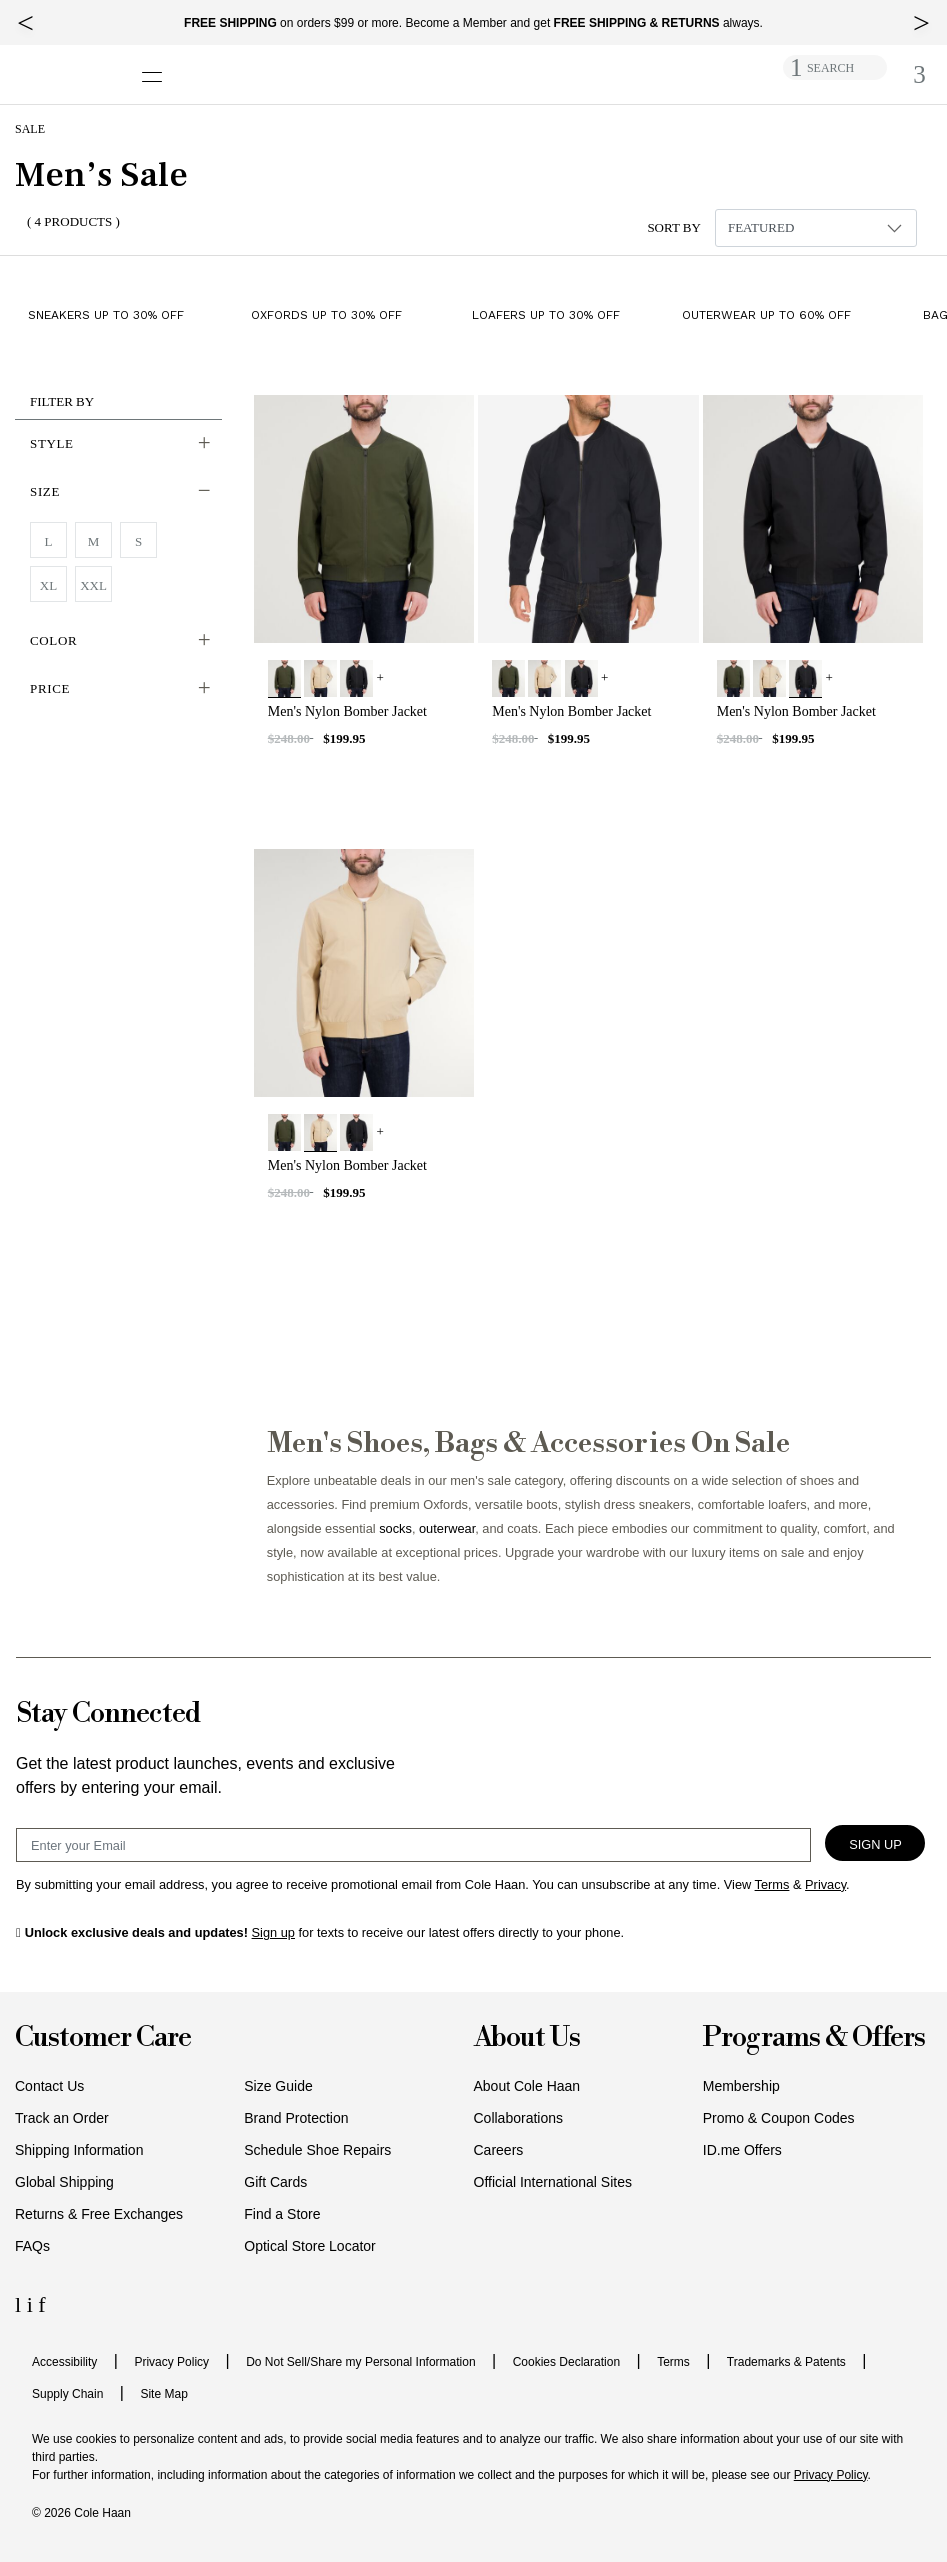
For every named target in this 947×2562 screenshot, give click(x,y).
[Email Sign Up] (413, 1845)
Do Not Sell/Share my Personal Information (360, 2362)
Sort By (674, 227)
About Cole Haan (527, 2086)
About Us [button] (527, 2038)
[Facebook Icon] (41, 2304)
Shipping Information (79, 2150)
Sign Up (875, 1844)
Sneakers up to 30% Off (106, 314)
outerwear (447, 1528)
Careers (499, 2150)
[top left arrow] (25, 23)
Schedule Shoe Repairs (317, 2150)
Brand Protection (296, 2118)
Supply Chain (67, 2394)
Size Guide (278, 2086)
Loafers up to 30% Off (546, 314)
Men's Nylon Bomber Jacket (347, 711)
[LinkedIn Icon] (21, 2304)
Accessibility (64, 2362)
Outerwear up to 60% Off (766, 314)
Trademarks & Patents (786, 2362)
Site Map (163, 2394)
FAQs (32, 2246)
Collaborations (519, 2118)
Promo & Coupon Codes (779, 2118)
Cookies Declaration (566, 2362)
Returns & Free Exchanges (99, 2214)
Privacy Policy (171, 2362)
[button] (118, 444)
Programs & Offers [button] (814, 2038)
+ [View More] (380, 677)
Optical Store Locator (310, 2246)
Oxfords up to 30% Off (326, 314)
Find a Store (282, 2214)
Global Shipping (64, 2182)
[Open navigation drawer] (158, 66)
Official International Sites (553, 2182)
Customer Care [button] (103, 2038)
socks (395, 1528)
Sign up (273, 1932)
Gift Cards (275, 2182)
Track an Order (62, 2118)
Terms (673, 2362)
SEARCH (830, 68)
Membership (741, 2086)
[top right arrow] (921, 23)
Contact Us (49, 2086)
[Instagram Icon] (33, 2304)
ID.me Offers (742, 2150)
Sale (30, 129)
